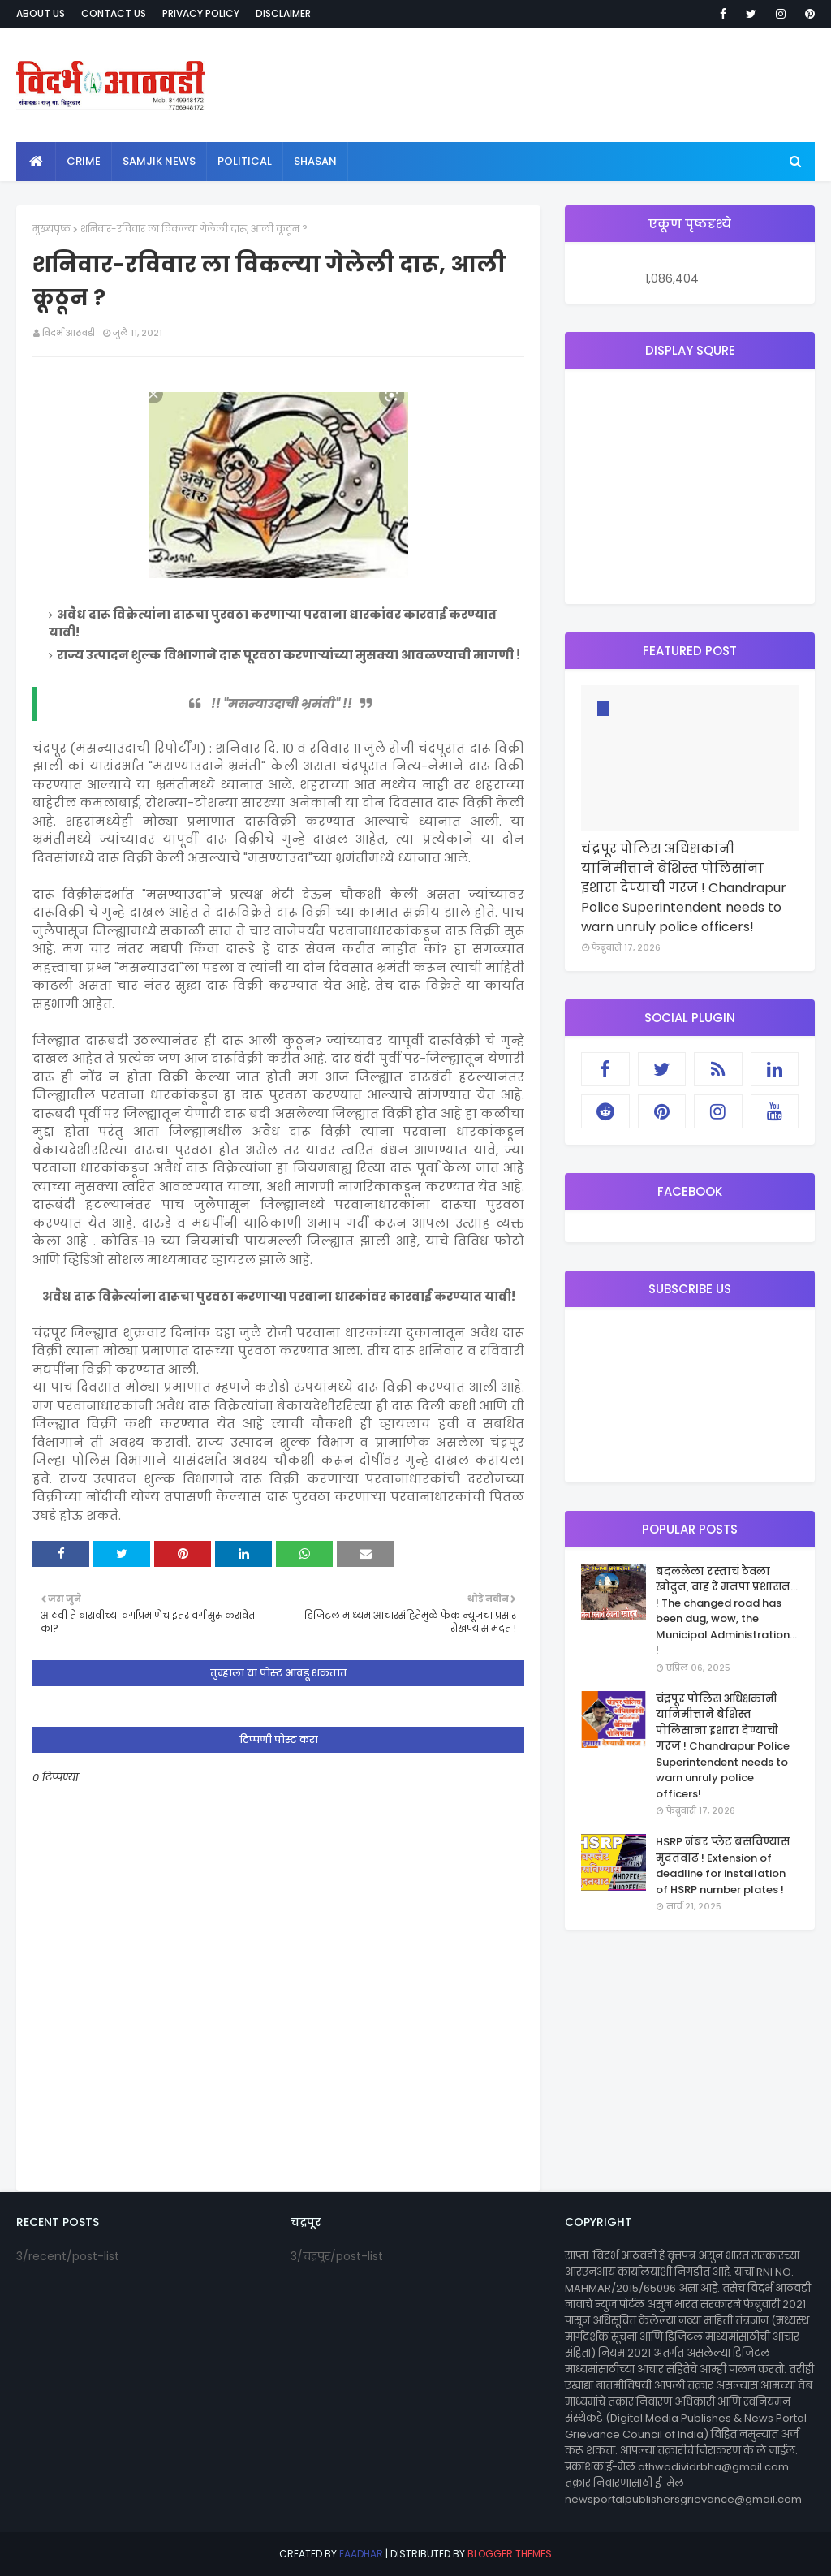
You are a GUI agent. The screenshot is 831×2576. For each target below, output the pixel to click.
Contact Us (113, 13)
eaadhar (361, 2554)
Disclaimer (283, 13)
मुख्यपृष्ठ (51, 228)
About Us (40, 13)
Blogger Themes (509, 2554)
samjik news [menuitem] (159, 161)
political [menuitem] (244, 161)
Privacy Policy (200, 13)
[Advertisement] (690, 486)
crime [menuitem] (84, 161)
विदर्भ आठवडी (68, 332)
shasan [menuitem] (315, 161)
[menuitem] (36, 161)
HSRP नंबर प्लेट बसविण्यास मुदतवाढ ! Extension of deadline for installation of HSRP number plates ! (723, 1865)
